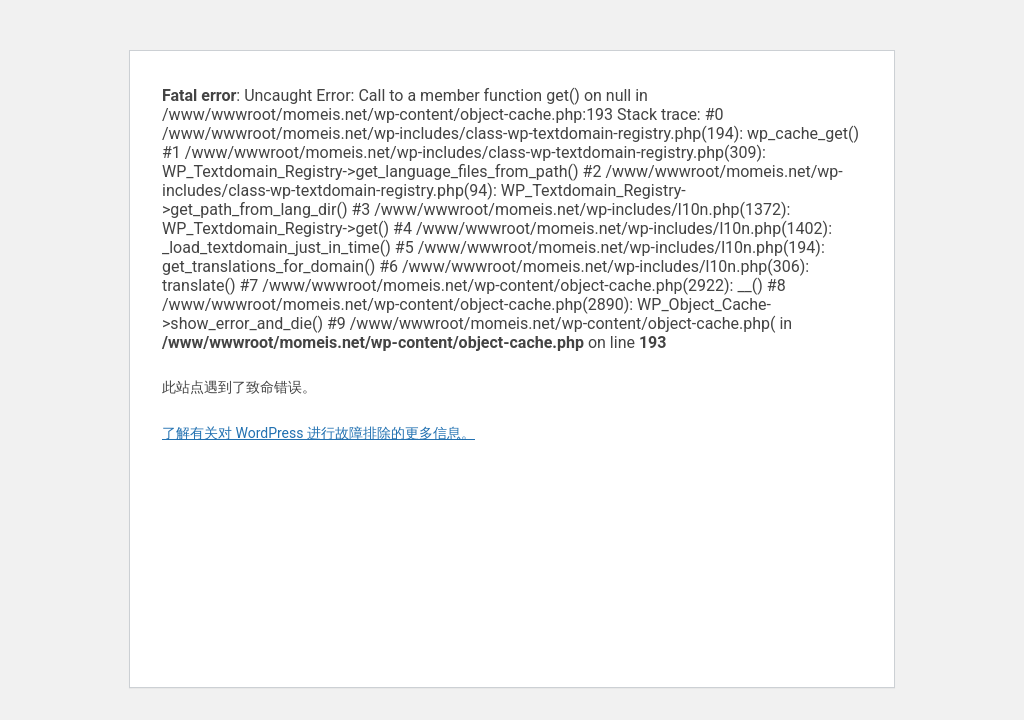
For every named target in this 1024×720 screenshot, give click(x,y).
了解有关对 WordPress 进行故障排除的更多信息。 (318, 433)
